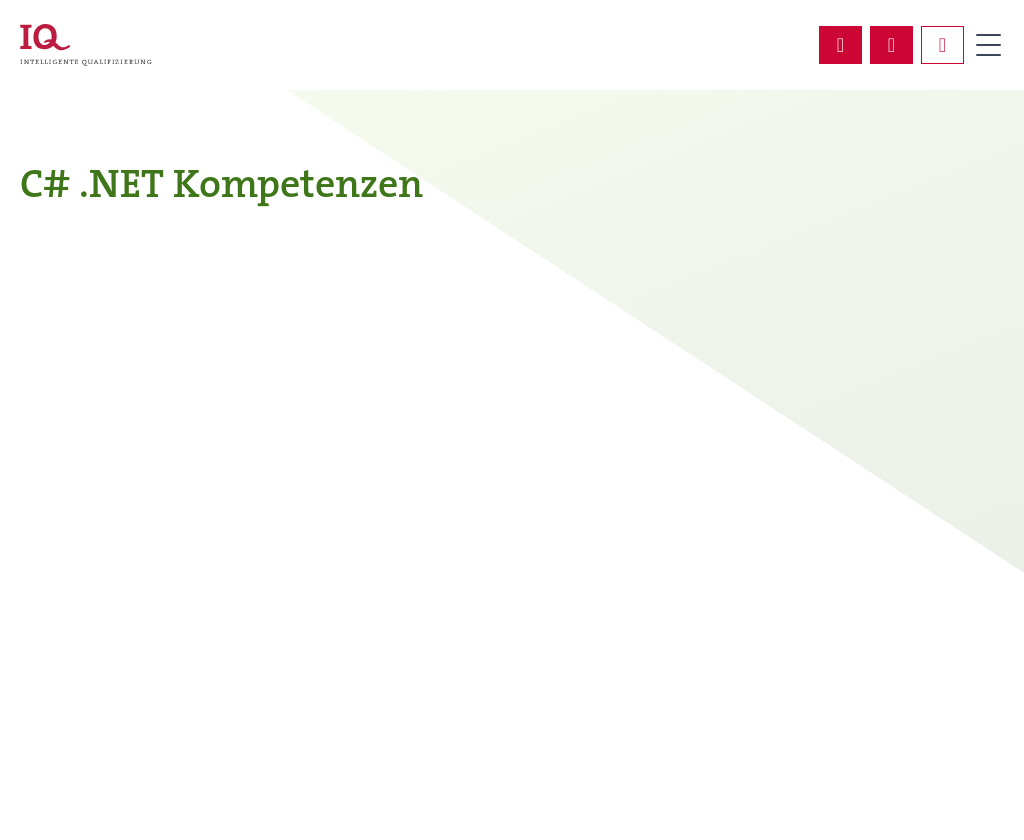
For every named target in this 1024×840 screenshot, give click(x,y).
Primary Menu (988, 45)
